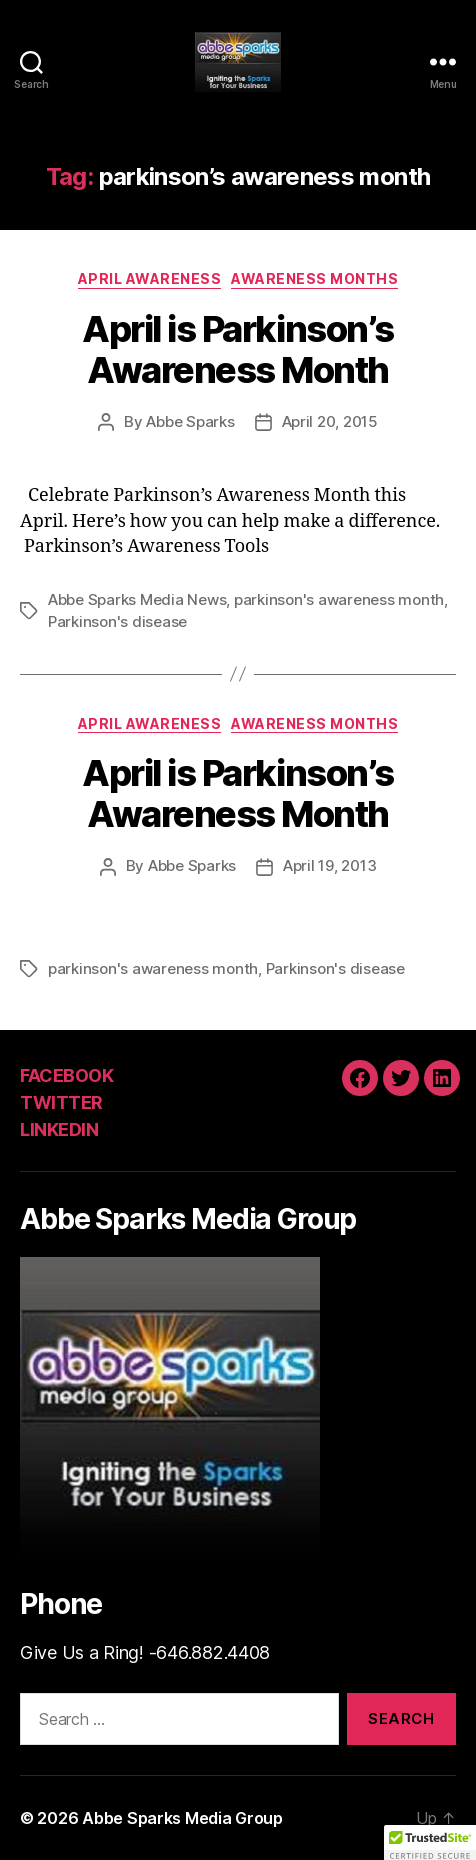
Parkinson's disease (117, 621)
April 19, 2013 (329, 865)
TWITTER (61, 1102)
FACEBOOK (66, 1075)
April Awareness (150, 278)
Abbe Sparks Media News (137, 599)
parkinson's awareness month (339, 599)
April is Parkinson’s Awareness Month (237, 349)
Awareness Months (314, 278)
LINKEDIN (59, 1129)
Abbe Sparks (190, 421)
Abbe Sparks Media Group (182, 1818)
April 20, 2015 (330, 421)
